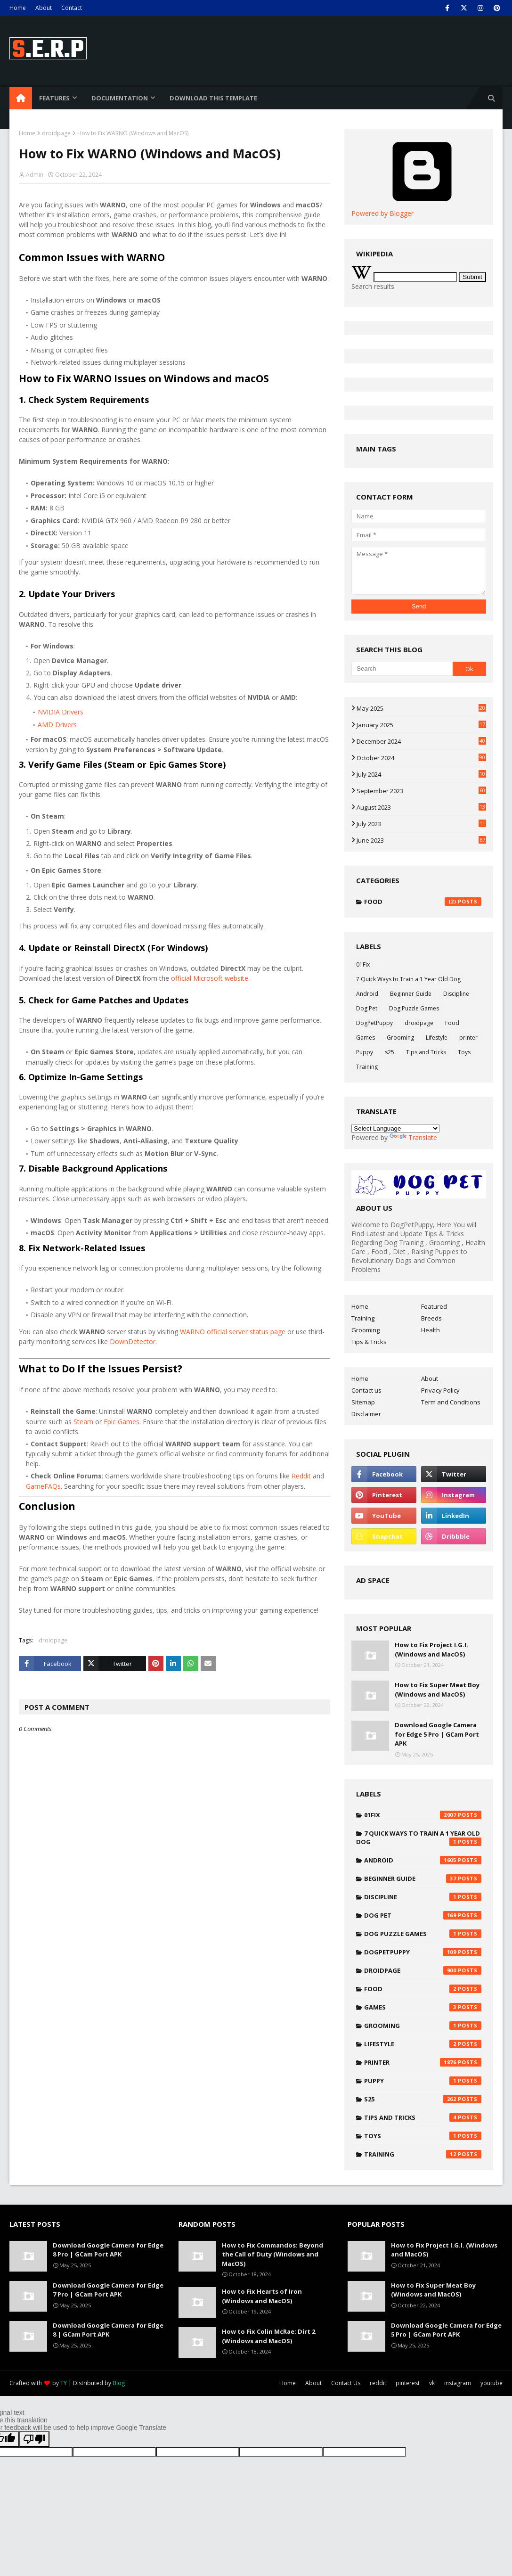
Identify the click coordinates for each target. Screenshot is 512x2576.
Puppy (364, 1052)
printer (468, 1038)
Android (367, 994)
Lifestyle (436, 1038)
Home (17, 8)
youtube (491, 2383)
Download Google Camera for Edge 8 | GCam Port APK (108, 2330)
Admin (34, 175)
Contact (71, 8)
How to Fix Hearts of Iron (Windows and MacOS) (262, 2296)
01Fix (363, 964)
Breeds (431, 1318)
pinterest (408, 2383)
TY (63, 2383)
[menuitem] (20, 98)
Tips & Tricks (369, 1341)
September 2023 (421, 791)
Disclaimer (366, 1414)
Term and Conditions (450, 1402)
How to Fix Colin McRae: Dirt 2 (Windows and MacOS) (268, 2336)
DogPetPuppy (374, 1023)
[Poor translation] (34, 2439)
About (43, 8)
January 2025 (421, 725)
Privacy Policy (440, 1390)
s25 (389, 1052)
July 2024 (421, 774)
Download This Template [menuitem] (213, 98)
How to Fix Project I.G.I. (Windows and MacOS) (431, 1649)
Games (365, 1038)
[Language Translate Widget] (395, 1128)
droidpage (56, 133)
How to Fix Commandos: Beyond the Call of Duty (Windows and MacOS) (272, 2254)
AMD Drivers (57, 724)
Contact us (366, 1390)
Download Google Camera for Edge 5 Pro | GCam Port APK (437, 1734)
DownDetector (132, 1341)
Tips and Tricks (426, 1052)
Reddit (301, 1475)
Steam (83, 1421)
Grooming (400, 1038)
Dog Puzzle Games (414, 1008)
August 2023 (421, 807)
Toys (464, 1052)
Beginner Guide (410, 994)
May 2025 (421, 708)
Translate (413, 1137)
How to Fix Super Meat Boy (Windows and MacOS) (437, 1689)
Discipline (456, 994)
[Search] (401, 669)
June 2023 (421, 840)
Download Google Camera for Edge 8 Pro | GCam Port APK (108, 2250)
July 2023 (421, 824)
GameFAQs (43, 1486)
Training (367, 1067)
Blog (119, 2383)
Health (430, 1330)
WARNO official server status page (232, 1331)
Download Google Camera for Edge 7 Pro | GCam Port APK (108, 2290)
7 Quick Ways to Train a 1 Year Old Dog (408, 979)
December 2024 (421, 741)
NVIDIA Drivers (60, 711)
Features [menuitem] (54, 98)
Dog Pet (366, 1008)
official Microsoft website (209, 978)
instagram (457, 2383)
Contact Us (345, 2383)
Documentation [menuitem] (119, 98)
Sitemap (363, 1402)
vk (432, 2383)
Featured (434, 1306)
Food (422, 901)
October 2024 (421, 758)
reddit (378, 2383)
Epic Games (121, 1421)
